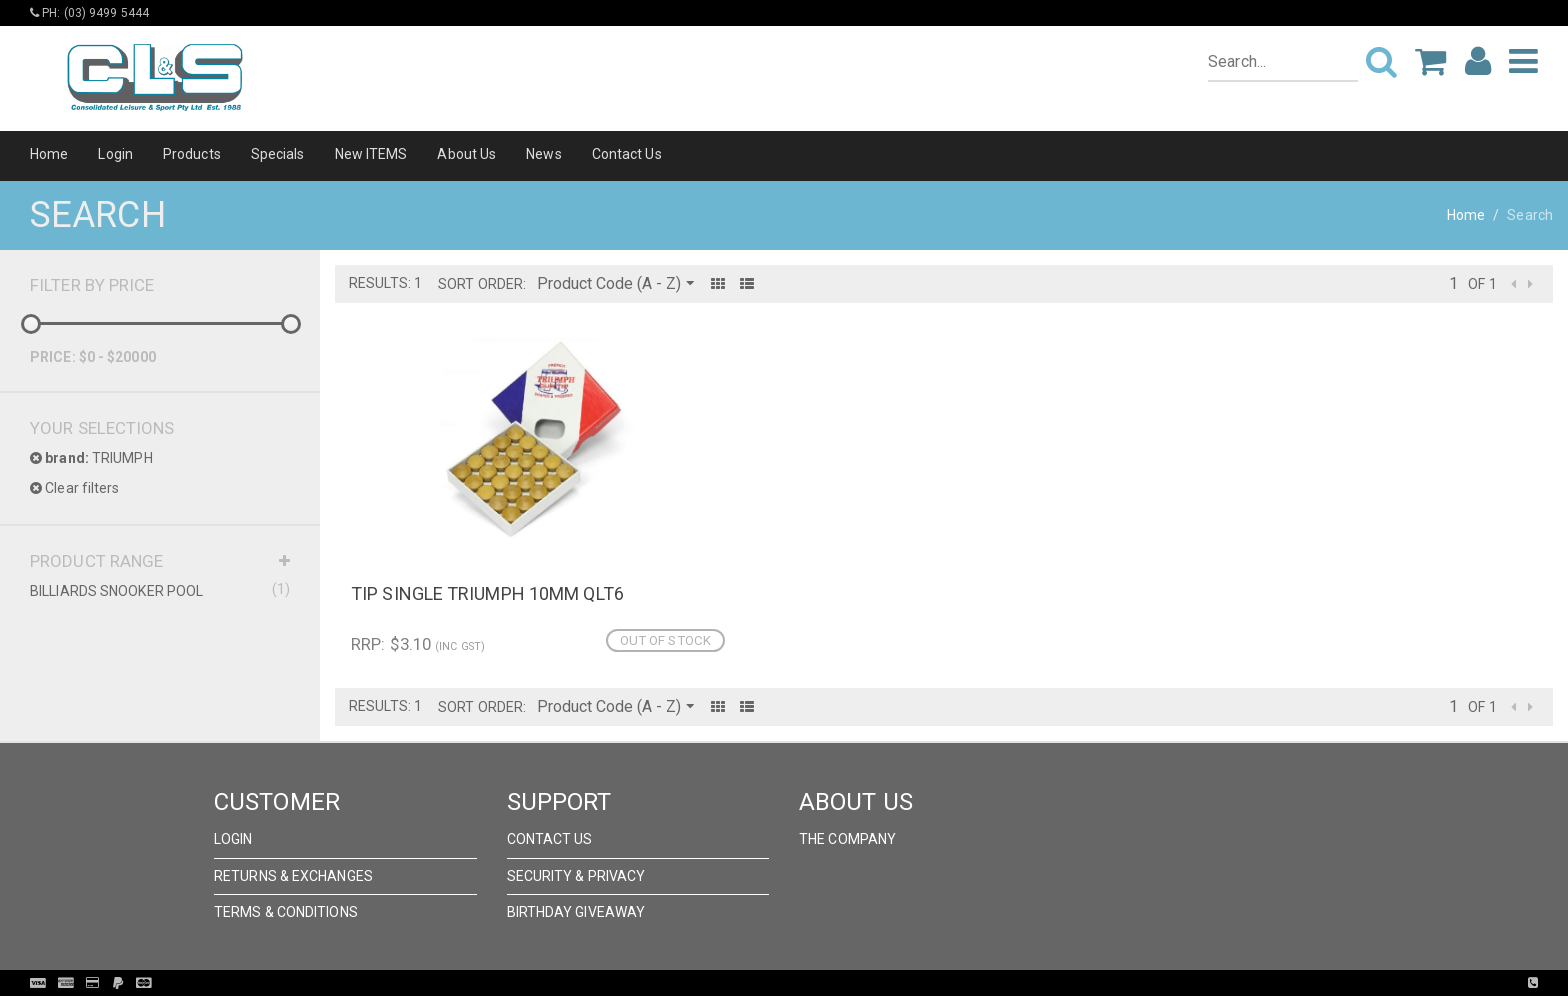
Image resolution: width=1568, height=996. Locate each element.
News (543, 154)
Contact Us (627, 154)
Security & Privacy (576, 876)
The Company (847, 839)
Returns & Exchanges (293, 876)
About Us (466, 154)
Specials (278, 154)
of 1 (1482, 284)
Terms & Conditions (286, 912)
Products (192, 154)
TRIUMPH (91, 458)
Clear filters (75, 488)
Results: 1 (385, 283)
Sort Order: (482, 284)
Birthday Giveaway (576, 912)
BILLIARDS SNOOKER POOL (160, 590)
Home (49, 154)
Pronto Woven (825, 983)
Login (115, 154)
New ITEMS (371, 154)
